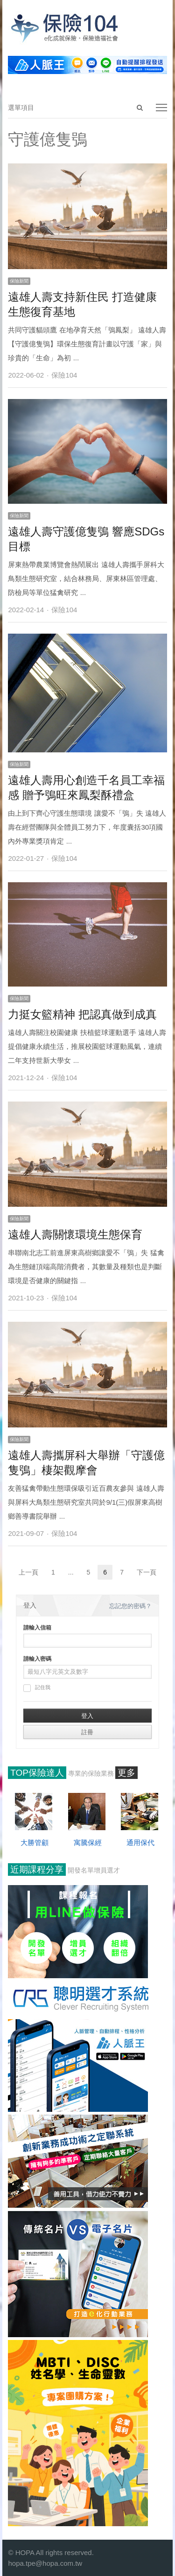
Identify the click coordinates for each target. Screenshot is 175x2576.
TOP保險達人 (37, 1773)
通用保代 (140, 1842)
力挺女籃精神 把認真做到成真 (82, 1014)
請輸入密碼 (37, 1659)
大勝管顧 (35, 1842)
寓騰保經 (88, 1842)
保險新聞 (19, 281)
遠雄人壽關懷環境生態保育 (75, 1234)
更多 (126, 1773)
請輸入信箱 (37, 1627)
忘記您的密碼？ (130, 1605)
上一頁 (28, 1572)
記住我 (36, 1688)
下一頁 (146, 1572)
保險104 (64, 375)
